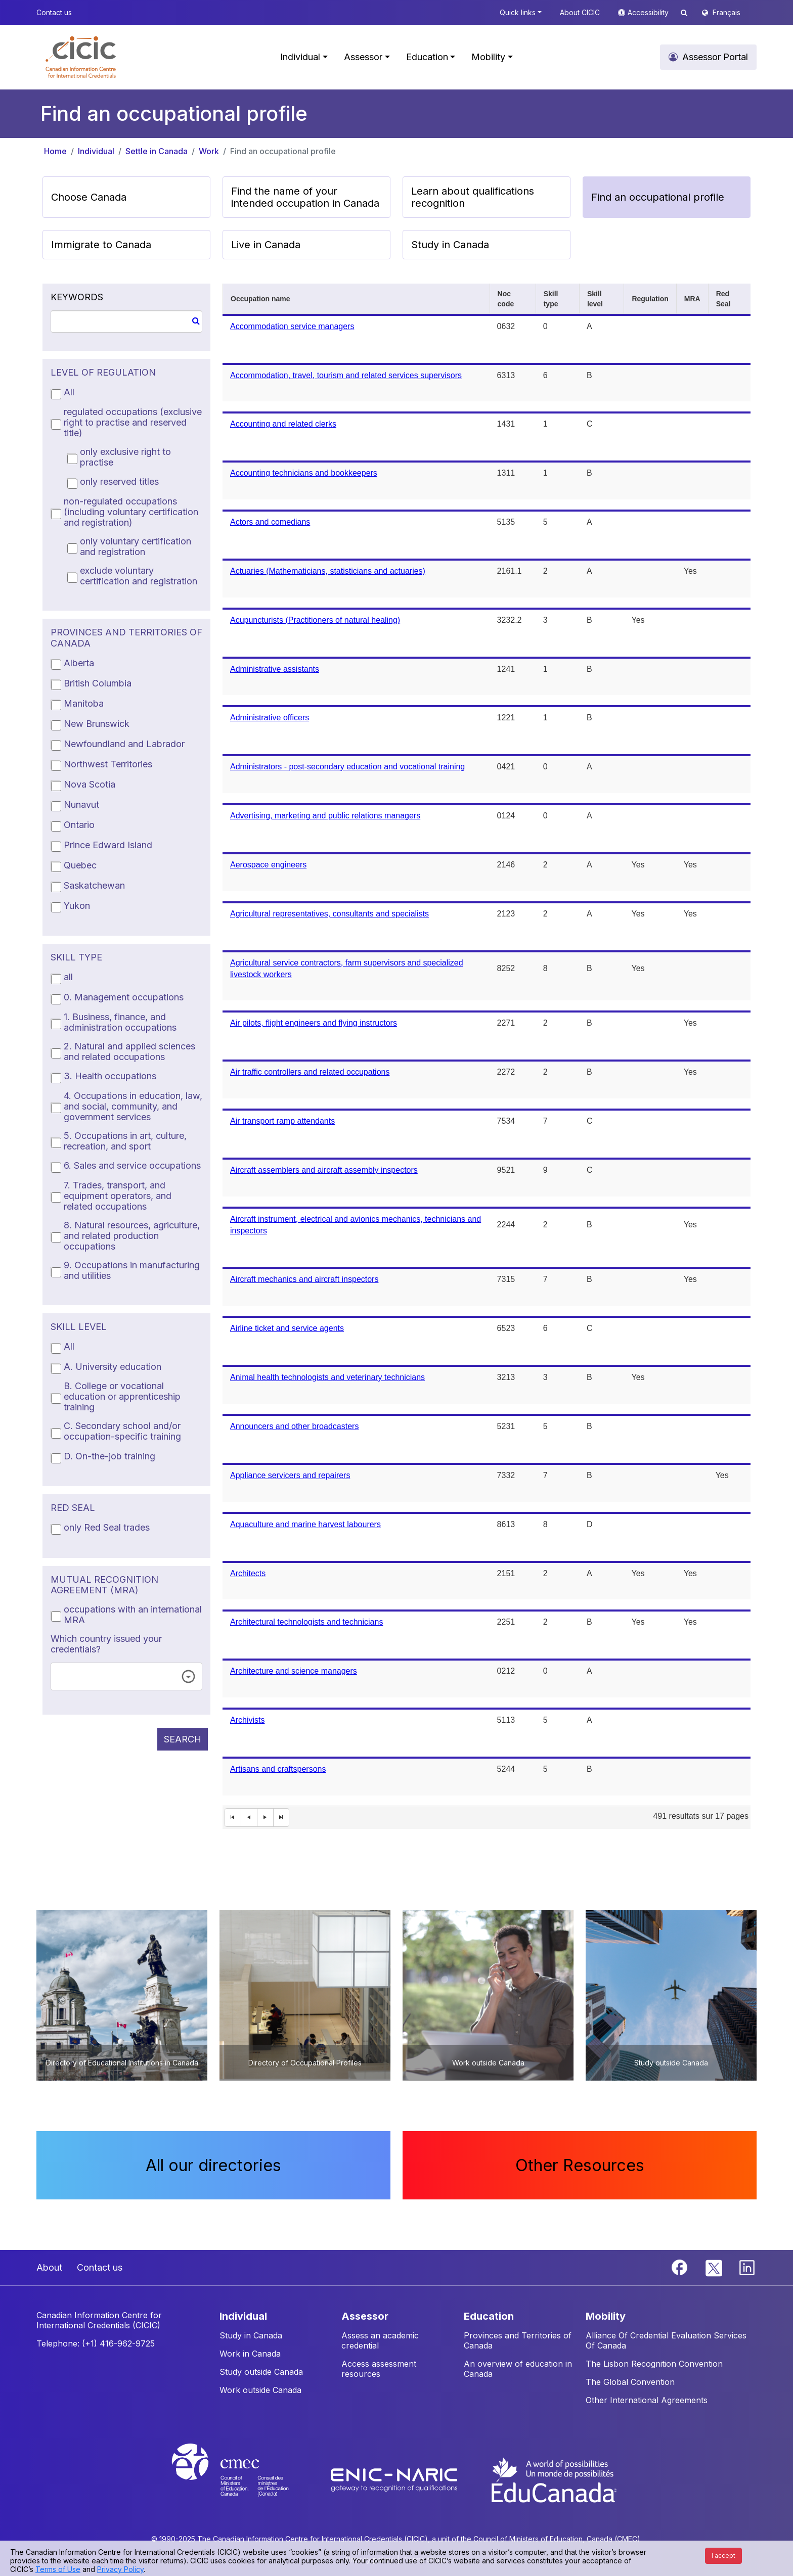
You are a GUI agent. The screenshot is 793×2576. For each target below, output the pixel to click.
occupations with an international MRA (133, 1614)
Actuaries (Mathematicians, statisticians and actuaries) (327, 571)
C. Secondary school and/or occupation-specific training (122, 1431)
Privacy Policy (120, 2569)
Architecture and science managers (293, 1671)
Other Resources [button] (579, 2165)
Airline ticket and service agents (287, 1328)
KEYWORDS (77, 297)
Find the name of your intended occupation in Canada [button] (305, 197)
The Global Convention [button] (630, 2382)
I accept (723, 2555)
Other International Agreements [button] (647, 2400)
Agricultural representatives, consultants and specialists (329, 913)
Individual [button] (300, 57)
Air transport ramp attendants (282, 1121)
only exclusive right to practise (125, 457)
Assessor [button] (363, 57)
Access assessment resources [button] (378, 2369)
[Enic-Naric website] (395, 2479)
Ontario (79, 824)
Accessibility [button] (649, 12)
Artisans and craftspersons (278, 1769)
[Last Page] (282, 1817)
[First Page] (233, 1817)
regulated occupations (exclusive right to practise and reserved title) (133, 422)
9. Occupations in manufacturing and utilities (132, 1270)
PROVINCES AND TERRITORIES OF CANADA (126, 638)
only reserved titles (119, 481)
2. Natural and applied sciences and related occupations (129, 1051)
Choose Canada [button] (88, 197)
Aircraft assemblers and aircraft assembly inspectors (324, 1170)
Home (55, 151)
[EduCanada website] (553, 2479)
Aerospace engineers (268, 864)
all (68, 977)
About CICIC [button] (580, 12)
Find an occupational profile (283, 151)
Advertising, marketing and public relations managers (325, 815)
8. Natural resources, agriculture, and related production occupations (132, 1236)
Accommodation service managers (292, 326)
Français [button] (726, 12)
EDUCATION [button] (489, 2316)
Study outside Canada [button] (261, 2372)
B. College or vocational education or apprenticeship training (122, 1396)
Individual (96, 151)
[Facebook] (680, 2267)
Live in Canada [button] (265, 245)
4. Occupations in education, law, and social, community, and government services (133, 1106)
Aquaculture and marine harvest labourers (305, 1524)
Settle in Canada (156, 151)
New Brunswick (96, 723)
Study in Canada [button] (450, 245)
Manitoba (84, 703)
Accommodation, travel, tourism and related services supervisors (346, 375)
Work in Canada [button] (250, 2354)
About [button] (49, 2267)
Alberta (79, 663)
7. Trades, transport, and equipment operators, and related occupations (117, 1196)
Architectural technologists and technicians (306, 1622)
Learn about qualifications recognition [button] (472, 197)
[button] (80, 57)
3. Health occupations (110, 1076)
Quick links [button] (518, 12)
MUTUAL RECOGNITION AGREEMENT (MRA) (104, 1585)
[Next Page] (265, 1817)
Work (209, 151)
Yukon (77, 905)
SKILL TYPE (76, 957)
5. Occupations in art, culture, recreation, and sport (125, 1141)
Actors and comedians (270, 522)
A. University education (112, 1366)
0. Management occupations (124, 997)
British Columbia (97, 683)
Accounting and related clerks (283, 424)
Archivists (247, 1720)
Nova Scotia (89, 784)
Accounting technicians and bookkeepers (303, 473)
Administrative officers (269, 717)
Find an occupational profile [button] (657, 197)
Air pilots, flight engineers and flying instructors (313, 1023)
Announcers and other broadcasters (294, 1426)
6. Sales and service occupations (132, 1165)
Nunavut (81, 804)
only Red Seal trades (107, 1527)
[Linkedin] (747, 2267)
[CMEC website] (243, 2479)
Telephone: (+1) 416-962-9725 (95, 2343)
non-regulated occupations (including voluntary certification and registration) (131, 512)
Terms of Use (57, 2569)
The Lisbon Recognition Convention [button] (654, 2364)
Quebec (80, 865)
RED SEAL (73, 1507)
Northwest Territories (108, 764)
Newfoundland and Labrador (124, 744)
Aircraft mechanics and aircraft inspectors (304, 1279)
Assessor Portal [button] (715, 57)
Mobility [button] (488, 57)
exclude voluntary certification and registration (138, 575)
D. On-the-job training (109, 1456)
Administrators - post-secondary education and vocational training (347, 766)
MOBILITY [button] (606, 2316)
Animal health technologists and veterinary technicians (327, 1377)
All (69, 392)
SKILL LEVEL (79, 1326)
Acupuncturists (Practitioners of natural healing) (315, 620)
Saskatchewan (94, 885)
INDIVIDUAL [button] (243, 2316)
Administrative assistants (274, 669)
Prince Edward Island (108, 845)
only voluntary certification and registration (135, 546)
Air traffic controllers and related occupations (309, 1072)
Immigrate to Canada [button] (101, 245)
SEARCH (182, 1739)
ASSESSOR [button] (364, 2316)
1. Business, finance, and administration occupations (120, 1022)
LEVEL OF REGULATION (103, 372)
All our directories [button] (213, 2165)
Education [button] (427, 57)
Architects (248, 1573)
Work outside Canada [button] (260, 2390)
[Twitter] (714, 2267)
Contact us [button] (54, 12)
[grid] (487, 1056)
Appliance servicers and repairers (290, 1475)
